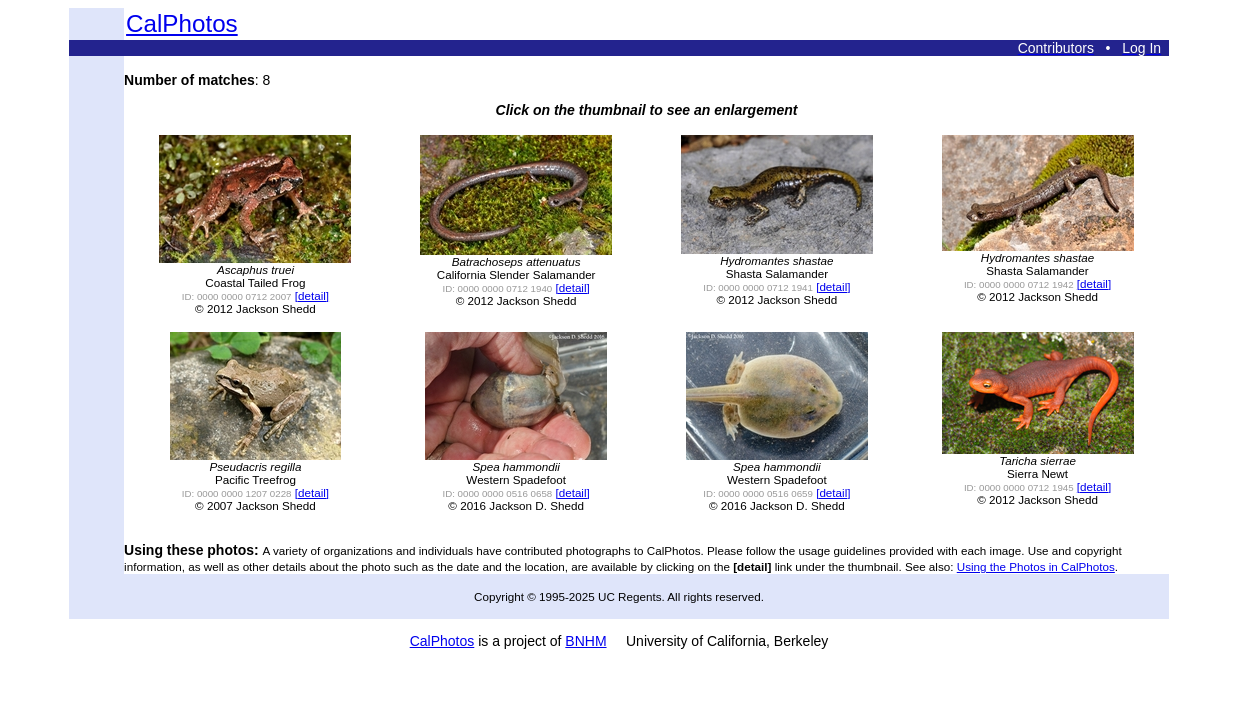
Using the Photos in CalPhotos (1036, 566)
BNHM (585, 641)
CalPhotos (182, 23)
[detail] (312, 295)
